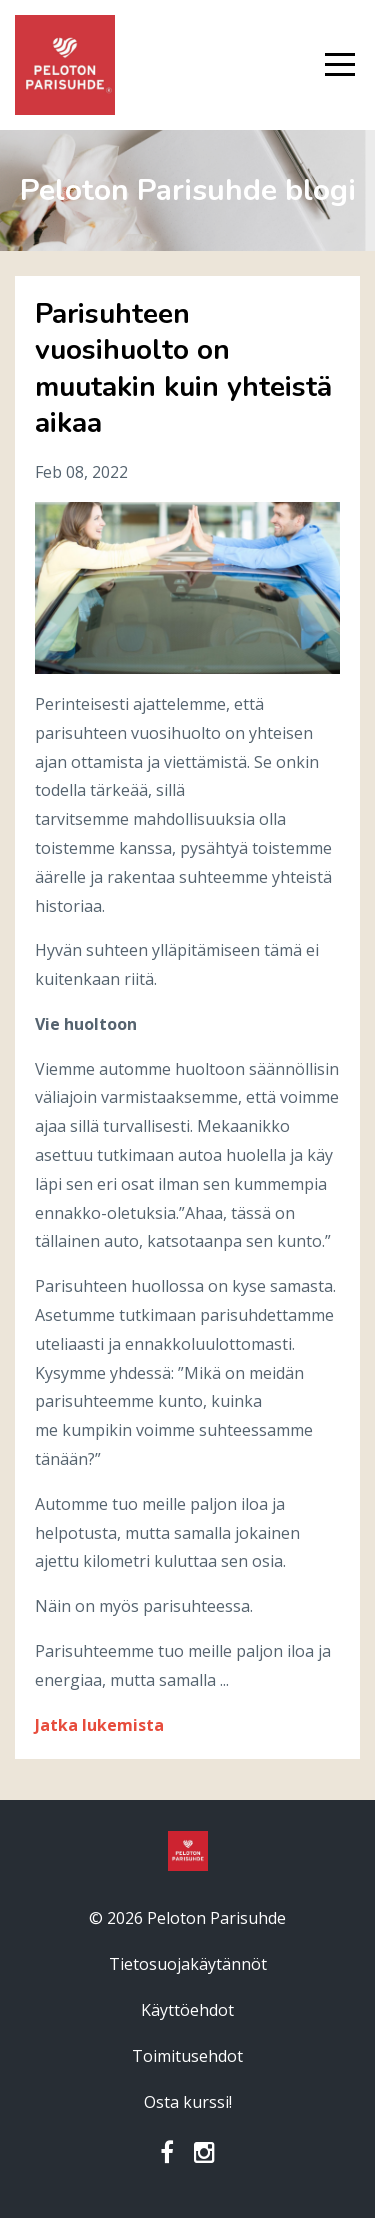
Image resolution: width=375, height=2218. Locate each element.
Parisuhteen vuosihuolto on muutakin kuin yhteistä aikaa (183, 368)
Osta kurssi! (188, 2102)
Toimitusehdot (187, 2056)
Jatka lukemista (99, 1725)
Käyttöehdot (187, 2010)
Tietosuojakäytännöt (188, 1964)
